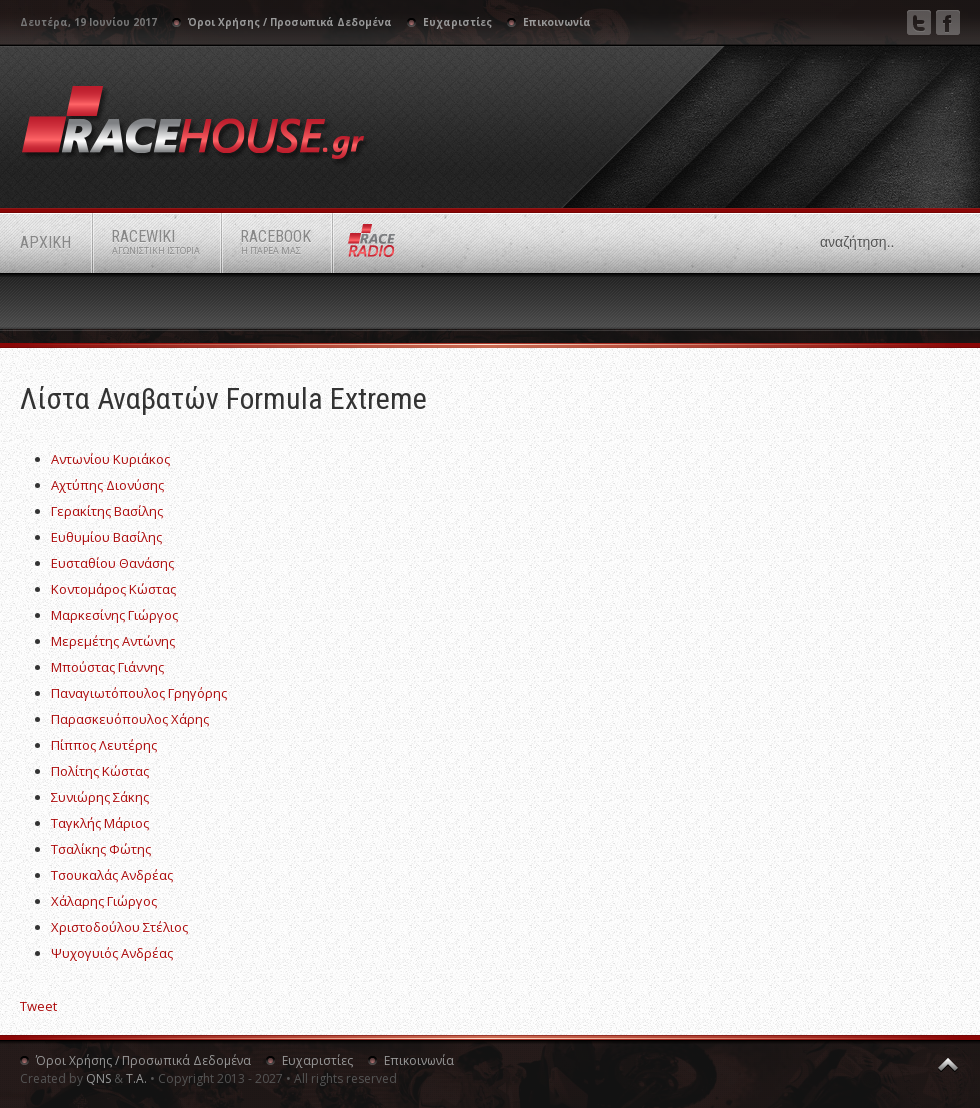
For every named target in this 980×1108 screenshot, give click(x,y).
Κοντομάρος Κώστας (113, 589)
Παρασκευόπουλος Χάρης (130, 719)
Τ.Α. (136, 1078)
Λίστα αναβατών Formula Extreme (223, 398)
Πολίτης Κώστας (100, 771)
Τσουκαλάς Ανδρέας (112, 875)
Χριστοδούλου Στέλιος (119, 927)
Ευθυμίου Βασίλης (106, 537)
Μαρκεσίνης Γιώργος (114, 615)
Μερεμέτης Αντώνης (113, 641)
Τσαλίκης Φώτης (101, 849)
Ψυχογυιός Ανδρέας (112, 953)
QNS (98, 1078)
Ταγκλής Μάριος (100, 823)
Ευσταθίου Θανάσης (112, 563)
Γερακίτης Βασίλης (107, 511)
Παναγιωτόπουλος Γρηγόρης (139, 693)
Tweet (38, 1006)
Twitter (919, 22)
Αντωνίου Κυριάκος (110, 459)
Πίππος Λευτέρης (104, 745)
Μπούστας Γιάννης (107, 667)
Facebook (948, 22)
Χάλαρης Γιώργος (104, 901)
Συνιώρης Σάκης (100, 797)
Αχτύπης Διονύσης (107, 485)
